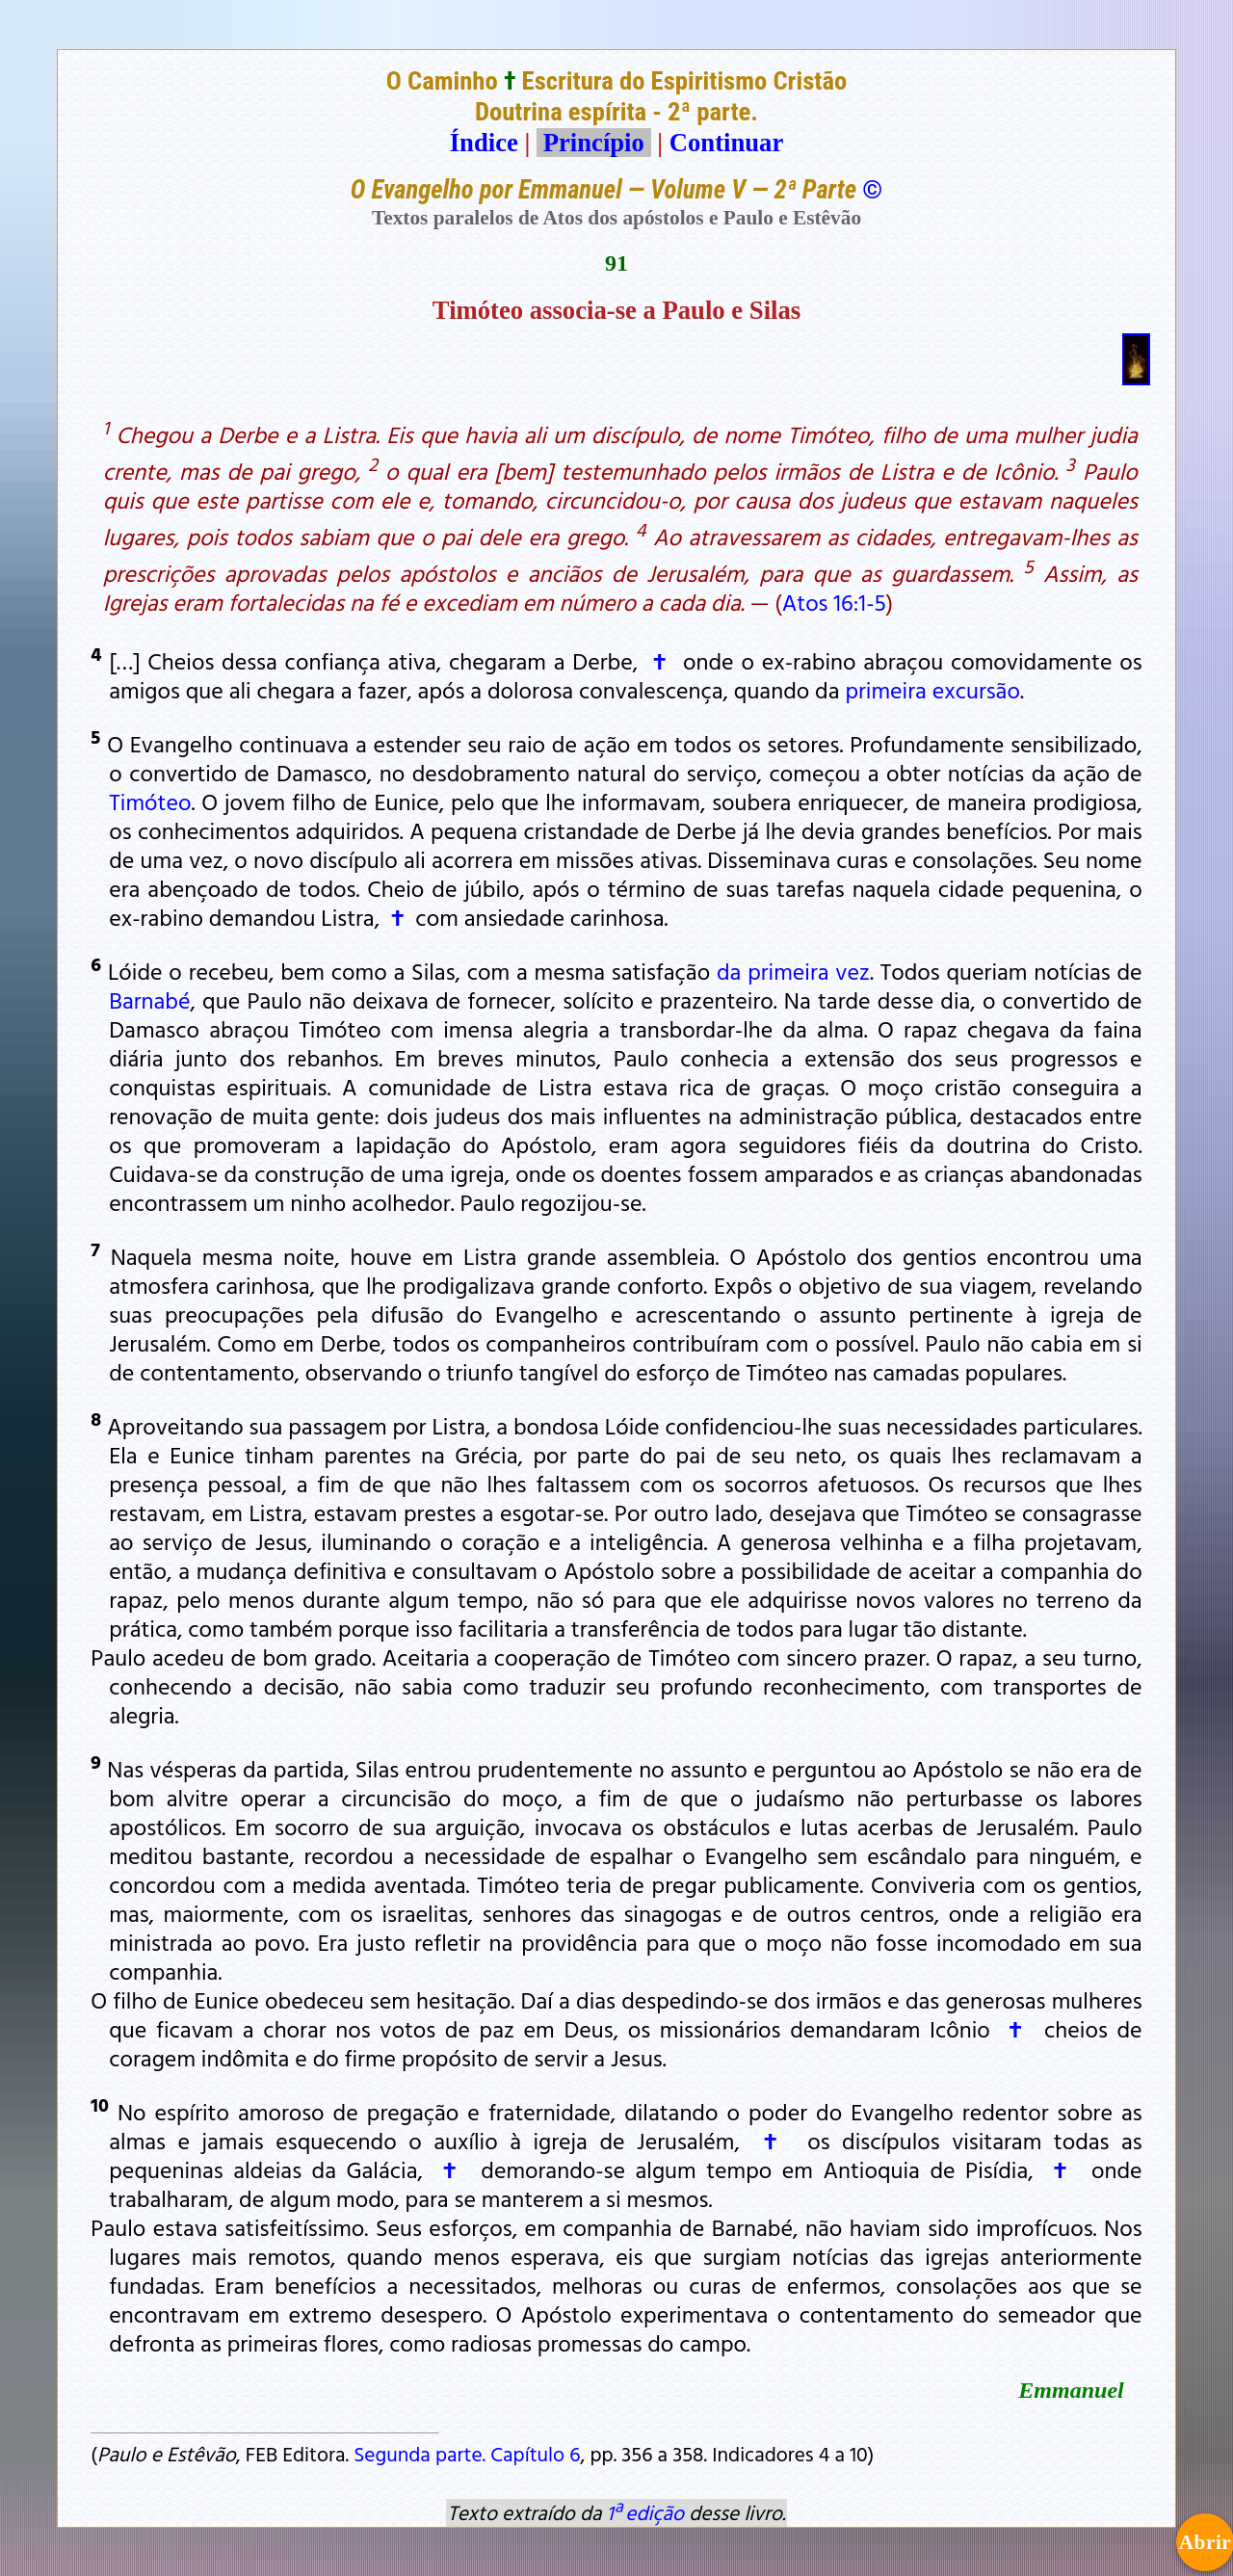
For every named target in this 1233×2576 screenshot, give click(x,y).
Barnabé (149, 1000)
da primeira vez (793, 971)
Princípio (593, 142)
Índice (484, 142)
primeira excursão (932, 689)
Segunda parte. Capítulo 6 (467, 2453)
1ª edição (645, 2512)
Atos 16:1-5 (834, 602)
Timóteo (150, 801)
